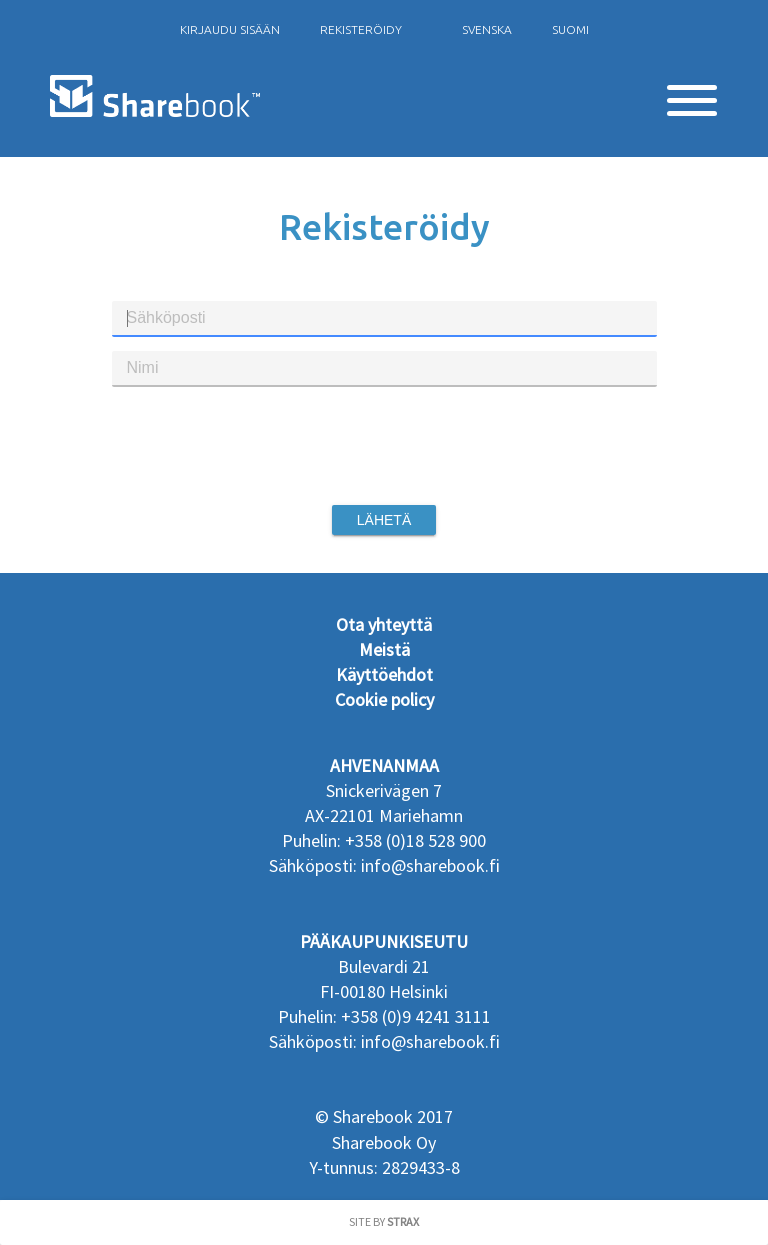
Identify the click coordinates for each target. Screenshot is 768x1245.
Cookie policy (384, 699)
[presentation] (384, 446)
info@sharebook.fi (430, 865)
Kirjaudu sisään (230, 29)
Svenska (487, 29)
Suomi (570, 29)
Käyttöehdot (384, 674)
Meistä (384, 649)
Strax (403, 1221)
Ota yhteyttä (384, 624)
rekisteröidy (361, 29)
